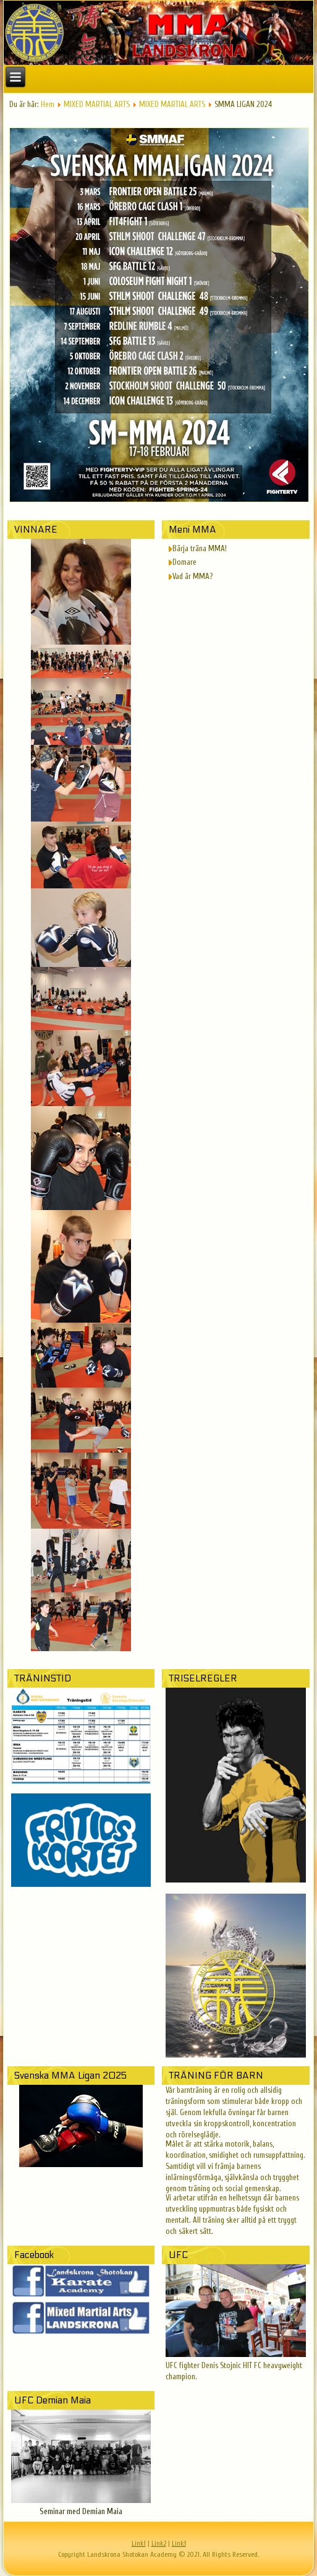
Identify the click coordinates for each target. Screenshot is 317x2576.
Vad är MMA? (192, 576)
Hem (47, 104)
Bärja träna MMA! (199, 548)
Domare (184, 562)
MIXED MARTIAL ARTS (97, 104)
